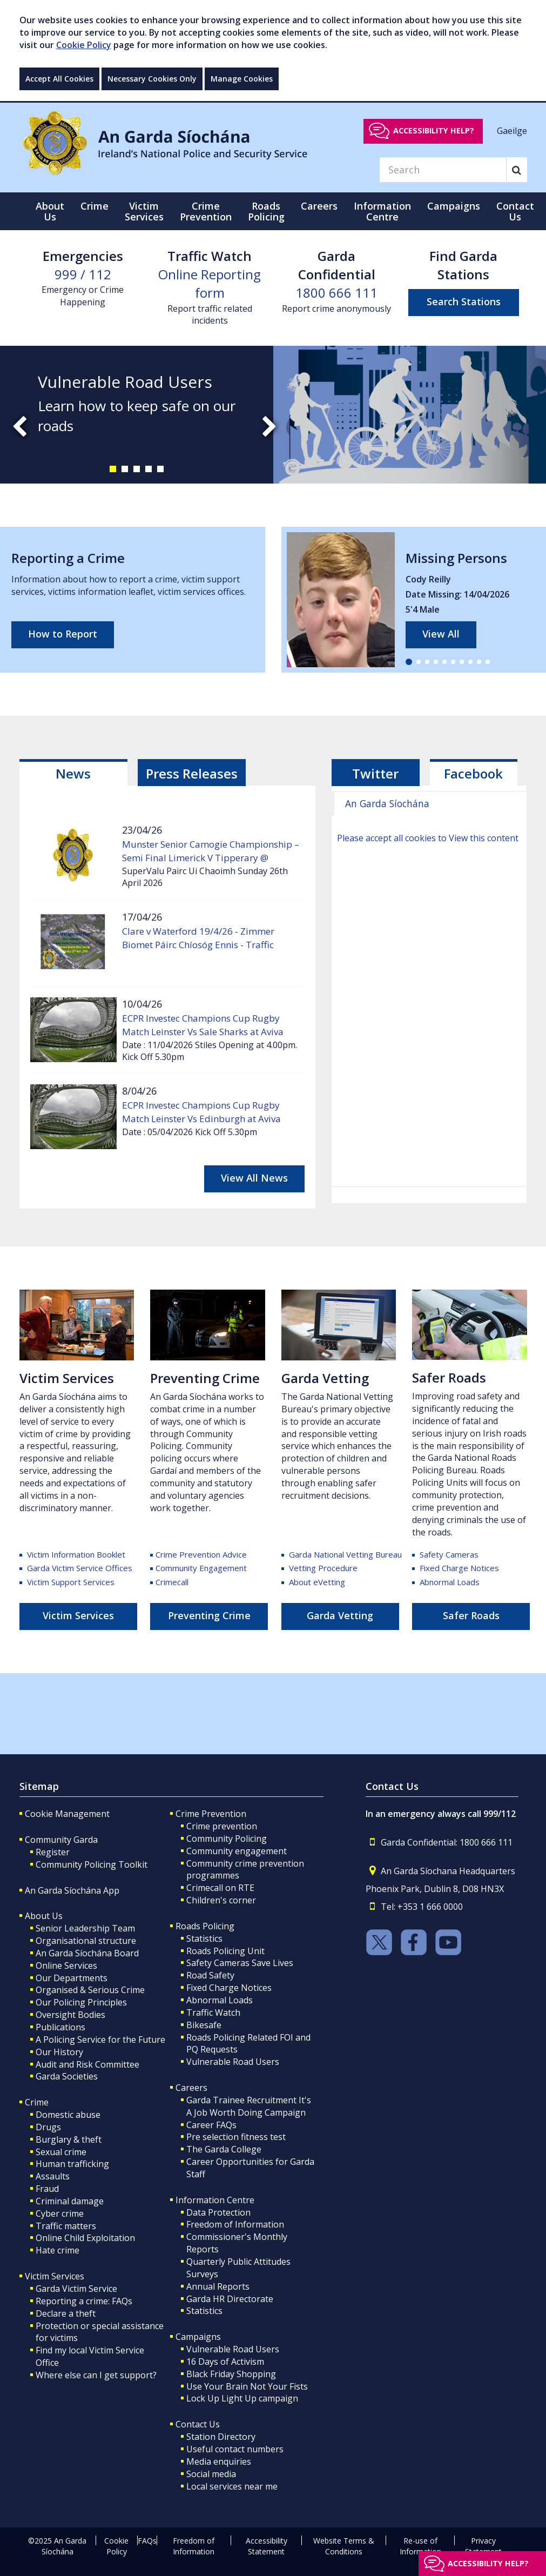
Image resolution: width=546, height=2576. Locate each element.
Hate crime (57, 2250)
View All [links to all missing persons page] (441, 633)
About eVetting (317, 1582)
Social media (211, 2474)
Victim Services (66, 1378)
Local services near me (232, 2486)
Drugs (48, 2127)
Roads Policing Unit (225, 1951)
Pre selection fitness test (236, 2137)
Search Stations (464, 301)
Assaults (53, 2176)
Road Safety (210, 1975)
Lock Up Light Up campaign (242, 2398)
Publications (60, 2027)
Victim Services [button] (144, 211)
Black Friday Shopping (231, 2374)
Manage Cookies (242, 78)
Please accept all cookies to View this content (427, 838)
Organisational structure (86, 1941)
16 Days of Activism (225, 2361)
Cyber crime (60, 2213)
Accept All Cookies (59, 78)
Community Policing (226, 1838)
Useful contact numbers (235, 2449)
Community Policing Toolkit (91, 1864)
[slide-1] (273, 415)
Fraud (47, 2189)
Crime (37, 2102)
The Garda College (223, 2149)
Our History (59, 2052)
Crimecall (172, 1582)
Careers (191, 2088)
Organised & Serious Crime (90, 1990)
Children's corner (221, 1900)
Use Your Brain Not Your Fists (247, 2386)
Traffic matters (66, 2226)
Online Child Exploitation (85, 2238)
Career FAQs (211, 2125)
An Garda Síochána (387, 803)
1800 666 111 (336, 292)
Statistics (204, 1938)
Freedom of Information (235, 2224)
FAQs (147, 2540)
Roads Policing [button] (266, 211)
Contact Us (198, 2424)
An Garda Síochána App (72, 1890)
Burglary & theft (69, 2139)
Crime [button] (94, 205)
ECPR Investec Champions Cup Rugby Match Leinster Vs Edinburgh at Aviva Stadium (201, 1119)
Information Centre (215, 2200)
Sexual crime (61, 2152)
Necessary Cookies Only (152, 78)
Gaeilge (512, 130)
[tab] (73, 772)
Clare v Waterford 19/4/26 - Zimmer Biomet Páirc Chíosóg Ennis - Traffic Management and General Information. (205, 945)
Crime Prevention (211, 1814)
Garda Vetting (340, 1615)
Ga (289, 1378)
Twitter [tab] (375, 773)
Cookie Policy (83, 45)
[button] (113, 469)
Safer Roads (449, 1377)
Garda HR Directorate (229, 2299)
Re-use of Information (420, 2546)
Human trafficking (72, 2164)
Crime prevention (221, 1826)
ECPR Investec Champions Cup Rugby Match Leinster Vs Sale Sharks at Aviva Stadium (203, 1032)
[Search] (443, 169)
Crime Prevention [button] (206, 211)
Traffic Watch (213, 2012)
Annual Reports (218, 2286)
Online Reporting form (209, 283)
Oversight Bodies (70, 2015)
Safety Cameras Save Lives (239, 1963)
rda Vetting (333, 1378)
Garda (345, 1554)
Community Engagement (201, 1567)
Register (53, 1852)
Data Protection (218, 2212)
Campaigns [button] (453, 205)
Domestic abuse (68, 2115)
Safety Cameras (449, 1554)
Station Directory (220, 2437)
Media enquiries (218, 2461)
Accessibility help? (433, 130)
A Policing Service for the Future (100, 2039)
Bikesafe (203, 2025)
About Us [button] (50, 211)
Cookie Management (67, 1814)
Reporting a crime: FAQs (84, 2301)
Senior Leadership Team (85, 1928)
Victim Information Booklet (76, 1554)
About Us (44, 1916)
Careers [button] (319, 205)
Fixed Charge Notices (459, 1567)
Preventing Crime (205, 1378)
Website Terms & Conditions (343, 2546)
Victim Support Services (70, 1582)
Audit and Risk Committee (87, 2064)
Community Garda (61, 1840)
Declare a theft (66, 2313)
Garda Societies (67, 2076)
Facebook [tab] (473, 773)
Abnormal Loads (450, 1582)
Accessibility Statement (266, 2546)
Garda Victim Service (76, 2289)
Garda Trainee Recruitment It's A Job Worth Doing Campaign (248, 2106)
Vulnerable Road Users (232, 2062)
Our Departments (71, 1978)
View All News (254, 1177)
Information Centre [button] (382, 211)
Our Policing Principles (81, 2002)
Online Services (66, 1965)
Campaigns (198, 2337)
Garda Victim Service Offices (78, 1567)
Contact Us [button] (515, 211)
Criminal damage (70, 2201)
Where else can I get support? (96, 2375)
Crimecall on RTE (220, 1888)
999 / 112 (83, 274)
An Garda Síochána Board (87, 1953)
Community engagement (236, 1851)
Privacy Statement (483, 2546)
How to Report (62, 633)
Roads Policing (205, 1926)
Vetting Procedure (323, 1567)
